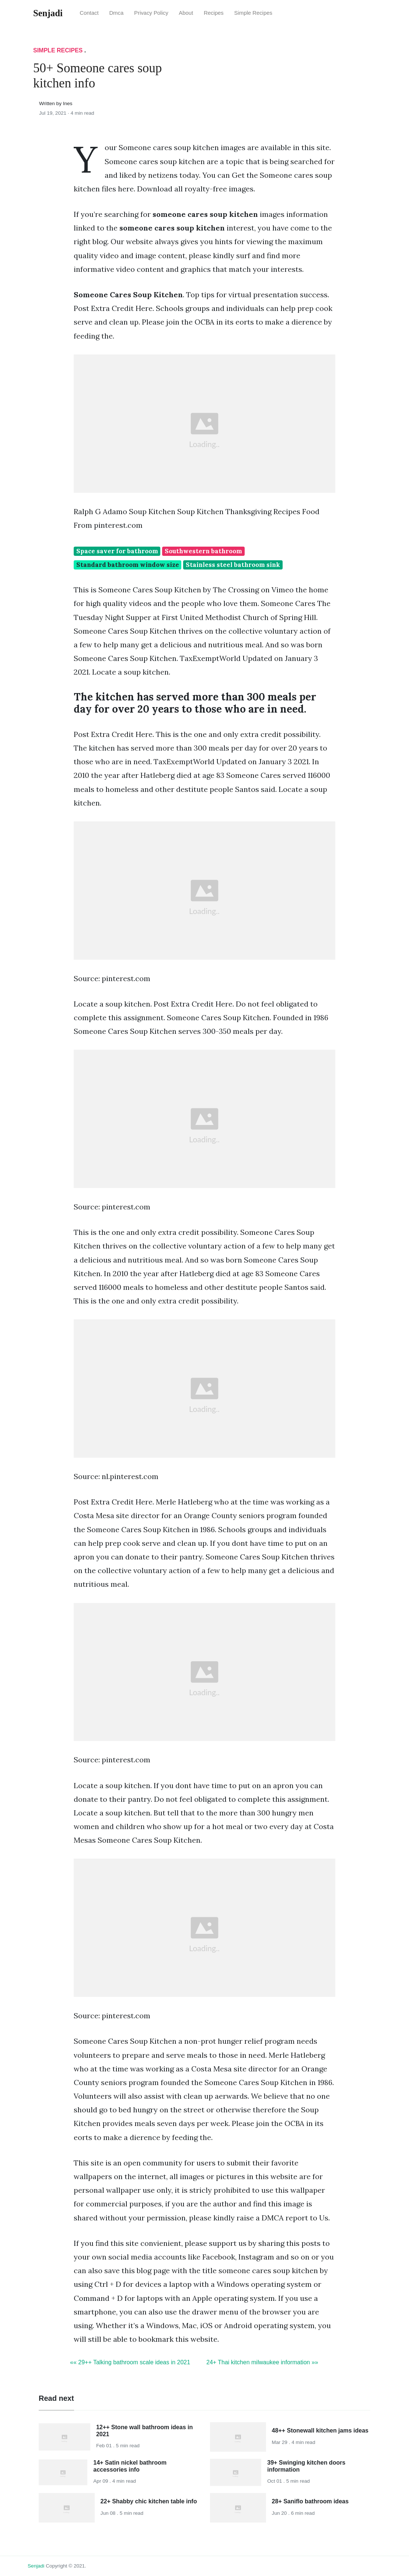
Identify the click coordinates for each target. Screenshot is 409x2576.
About (186, 13)
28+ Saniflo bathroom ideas (310, 2501)
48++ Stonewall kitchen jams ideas (320, 2430)
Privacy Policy (151, 13)
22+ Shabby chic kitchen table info (149, 2501)
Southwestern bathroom (203, 551)
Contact (89, 13)
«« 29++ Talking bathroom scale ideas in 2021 (130, 2362)
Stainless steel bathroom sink (233, 565)
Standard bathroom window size (127, 565)
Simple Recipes (253, 13)
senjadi (36, 2566)
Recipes (214, 13)
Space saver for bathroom (117, 551)
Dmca (116, 13)
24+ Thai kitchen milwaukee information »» (262, 2362)
